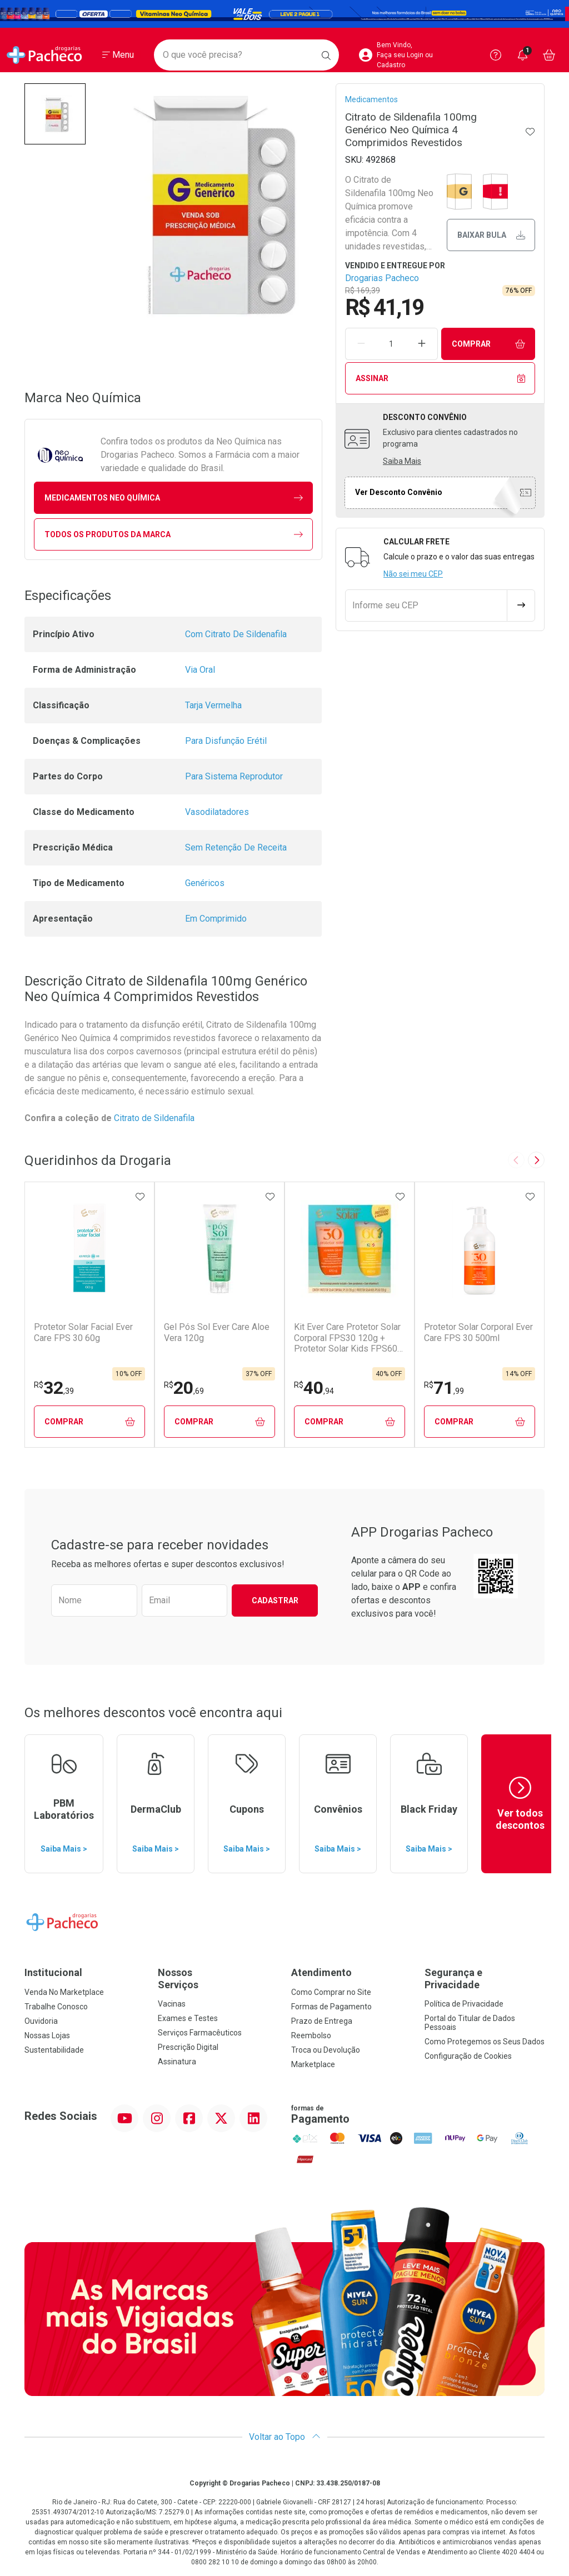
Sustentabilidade (54, 2049)
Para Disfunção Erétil (226, 741)
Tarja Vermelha (213, 705)
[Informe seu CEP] (426, 605)
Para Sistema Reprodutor (234, 776)
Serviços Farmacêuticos (200, 2032)
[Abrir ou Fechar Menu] (118, 55)
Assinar (440, 378)
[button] (55, 113)
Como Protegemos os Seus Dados (485, 2041)
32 (54, 1388)
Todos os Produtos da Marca (173, 534)
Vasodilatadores (217, 812)
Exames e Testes (188, 2018)
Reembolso (311, 2035)
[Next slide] (536, 1160)
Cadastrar (275, 1600)
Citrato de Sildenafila (155, 1118)
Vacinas (172, 2003)
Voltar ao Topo (285, 2437)
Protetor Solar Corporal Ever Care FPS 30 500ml (478, 1332)
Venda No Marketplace (64, 1992)
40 (314, 1388)
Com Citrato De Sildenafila (236, 634)
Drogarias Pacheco (382, 278)
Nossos (218, 1978)
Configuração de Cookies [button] (468, 2056)
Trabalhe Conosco (56, 2006)
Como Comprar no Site (331, 1992)
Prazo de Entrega (321, 2021)
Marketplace (313, 2064)
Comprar (488, 344)
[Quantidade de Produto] (391, 344)
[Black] (284, 14)
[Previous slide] (516, 1160)
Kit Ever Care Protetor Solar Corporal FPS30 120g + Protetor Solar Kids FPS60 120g (347, 1338)
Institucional (53, 1972)
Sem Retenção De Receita (236, 847)
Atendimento (321, 1972)
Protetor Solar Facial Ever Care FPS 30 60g (83, 1332)
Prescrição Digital (188, 2047)
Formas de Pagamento (331, 2006)
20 (184, 1388)
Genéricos (204, 883)
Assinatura (177, 2061)
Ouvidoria (41, 2021)
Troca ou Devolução (325, 2049)
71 (444, 1388)
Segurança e (485, 1978)
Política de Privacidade (464, 2003)
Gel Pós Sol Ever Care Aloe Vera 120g (216, 1332)
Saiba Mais (402, 461)
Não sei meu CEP (413, 573)
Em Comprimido (216, 918)
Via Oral (200, 669)
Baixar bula (491, 235)
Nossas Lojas (47, 2035)
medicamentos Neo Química (173, 498)
